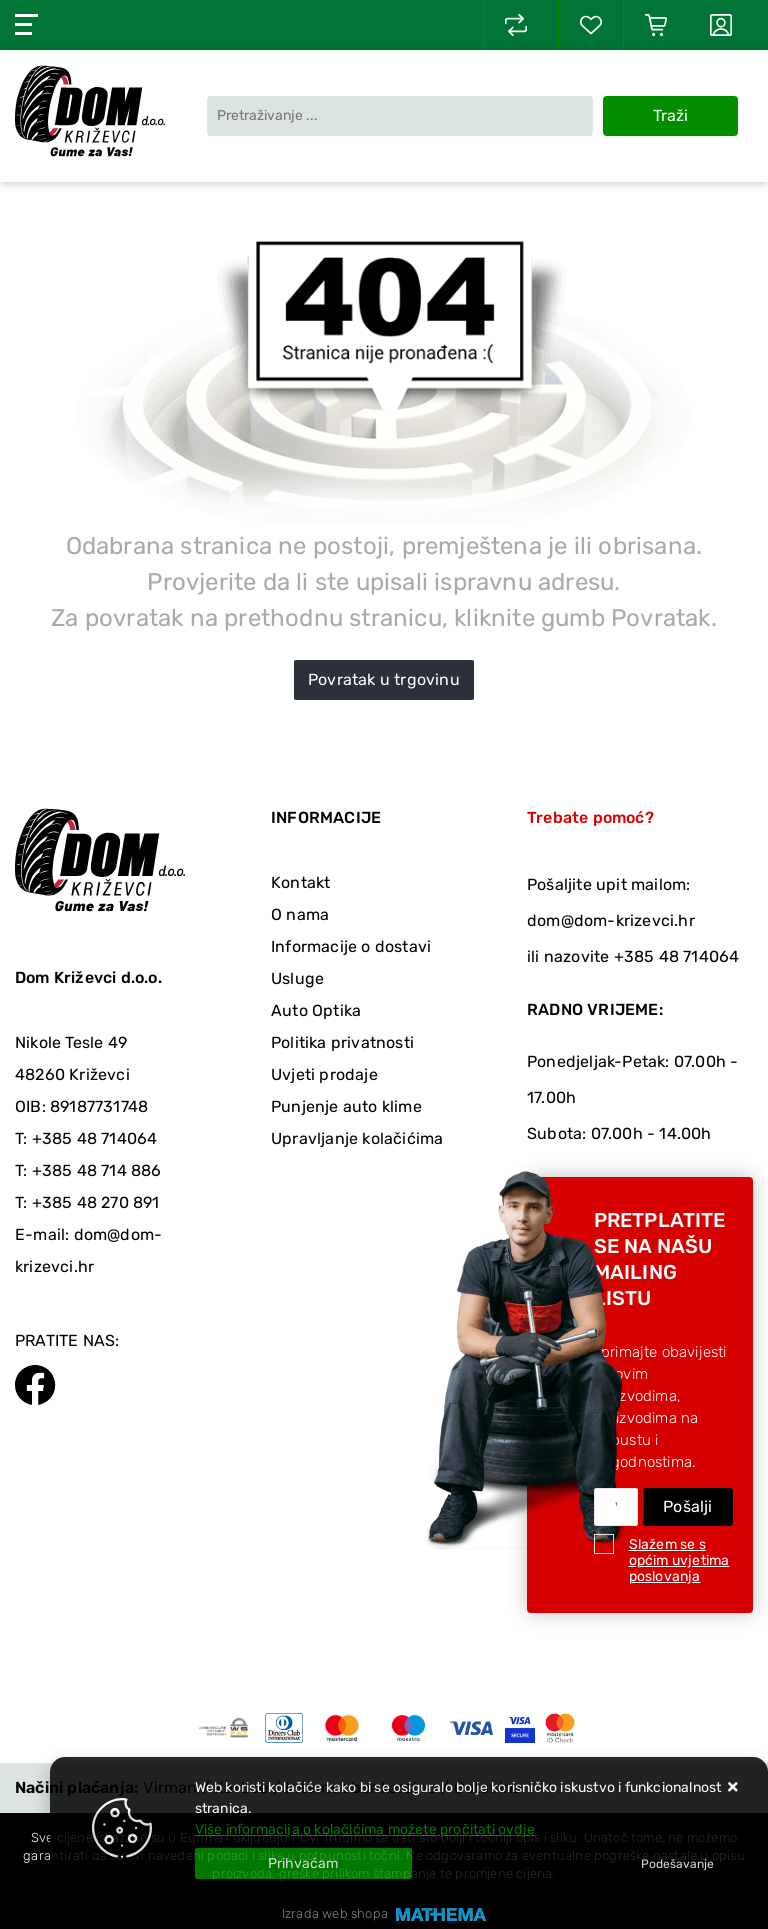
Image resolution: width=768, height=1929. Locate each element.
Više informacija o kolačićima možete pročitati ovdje (365, 1829)
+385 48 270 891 (96, 1202)
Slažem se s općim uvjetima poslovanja (679, 1560)
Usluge (297, 978)
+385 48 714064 (95, 1138)
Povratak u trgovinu (384, 679)
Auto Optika (316, 1010)
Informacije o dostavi (351, 946)
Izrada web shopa (335, 1913)
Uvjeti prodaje (324, 1074)
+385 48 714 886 (97, 1170)
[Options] (677, 1864)
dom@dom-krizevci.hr (611, 920)
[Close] (303, 1863)
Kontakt (300, 882)
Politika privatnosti (342, 1042)
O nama (300, 914)
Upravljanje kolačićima (357, 1138)
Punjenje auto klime (346, 1106)
